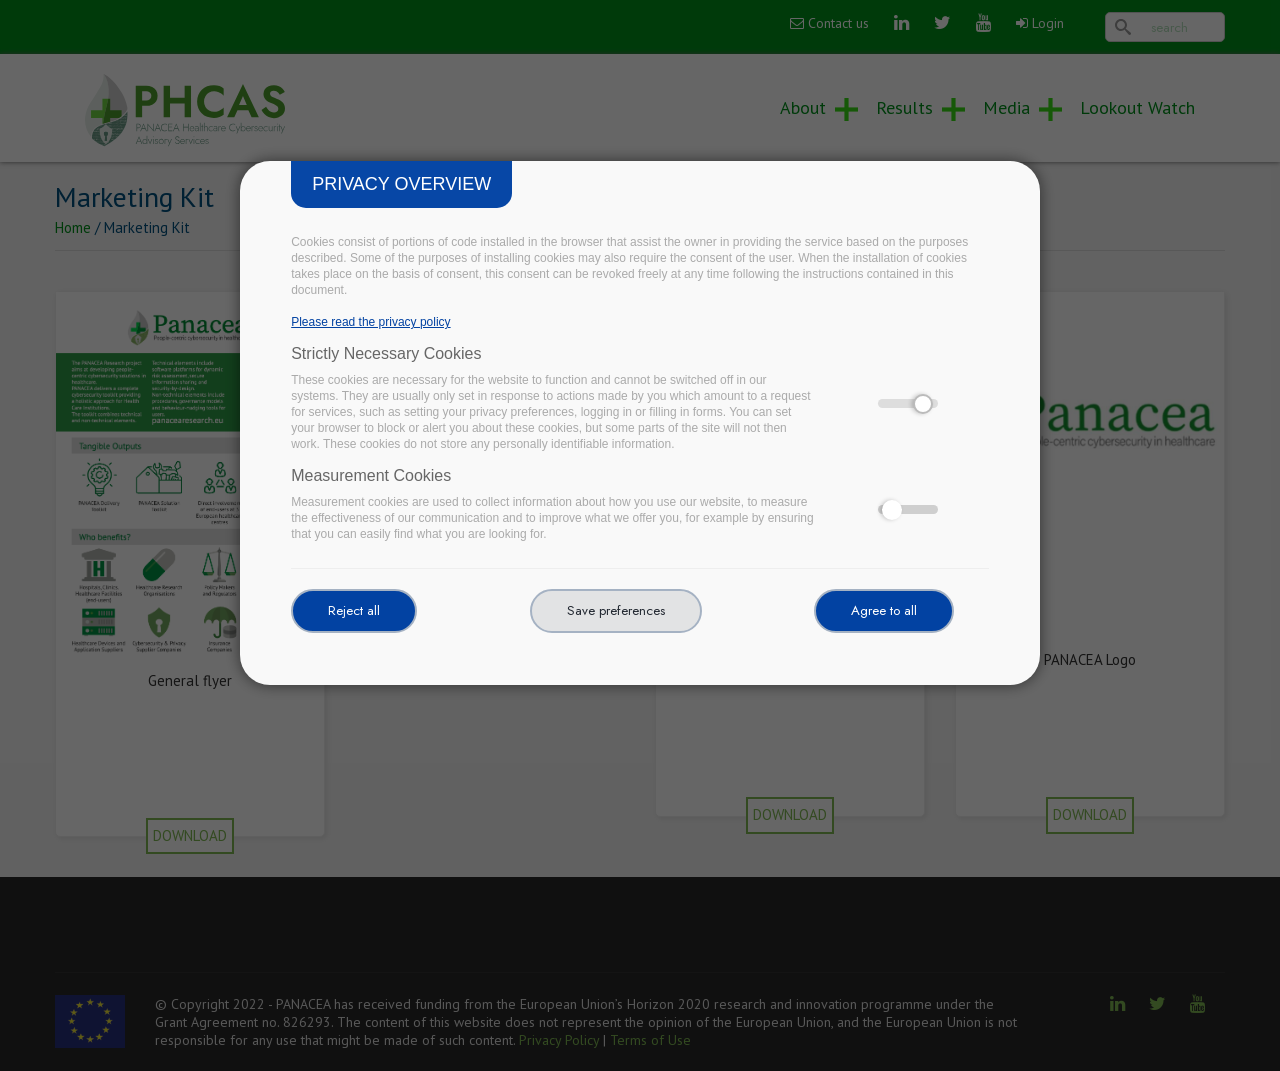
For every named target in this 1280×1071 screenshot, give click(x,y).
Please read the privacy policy (370, 322)
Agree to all (884, 610)
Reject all (354, 610)
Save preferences (616, 610)
